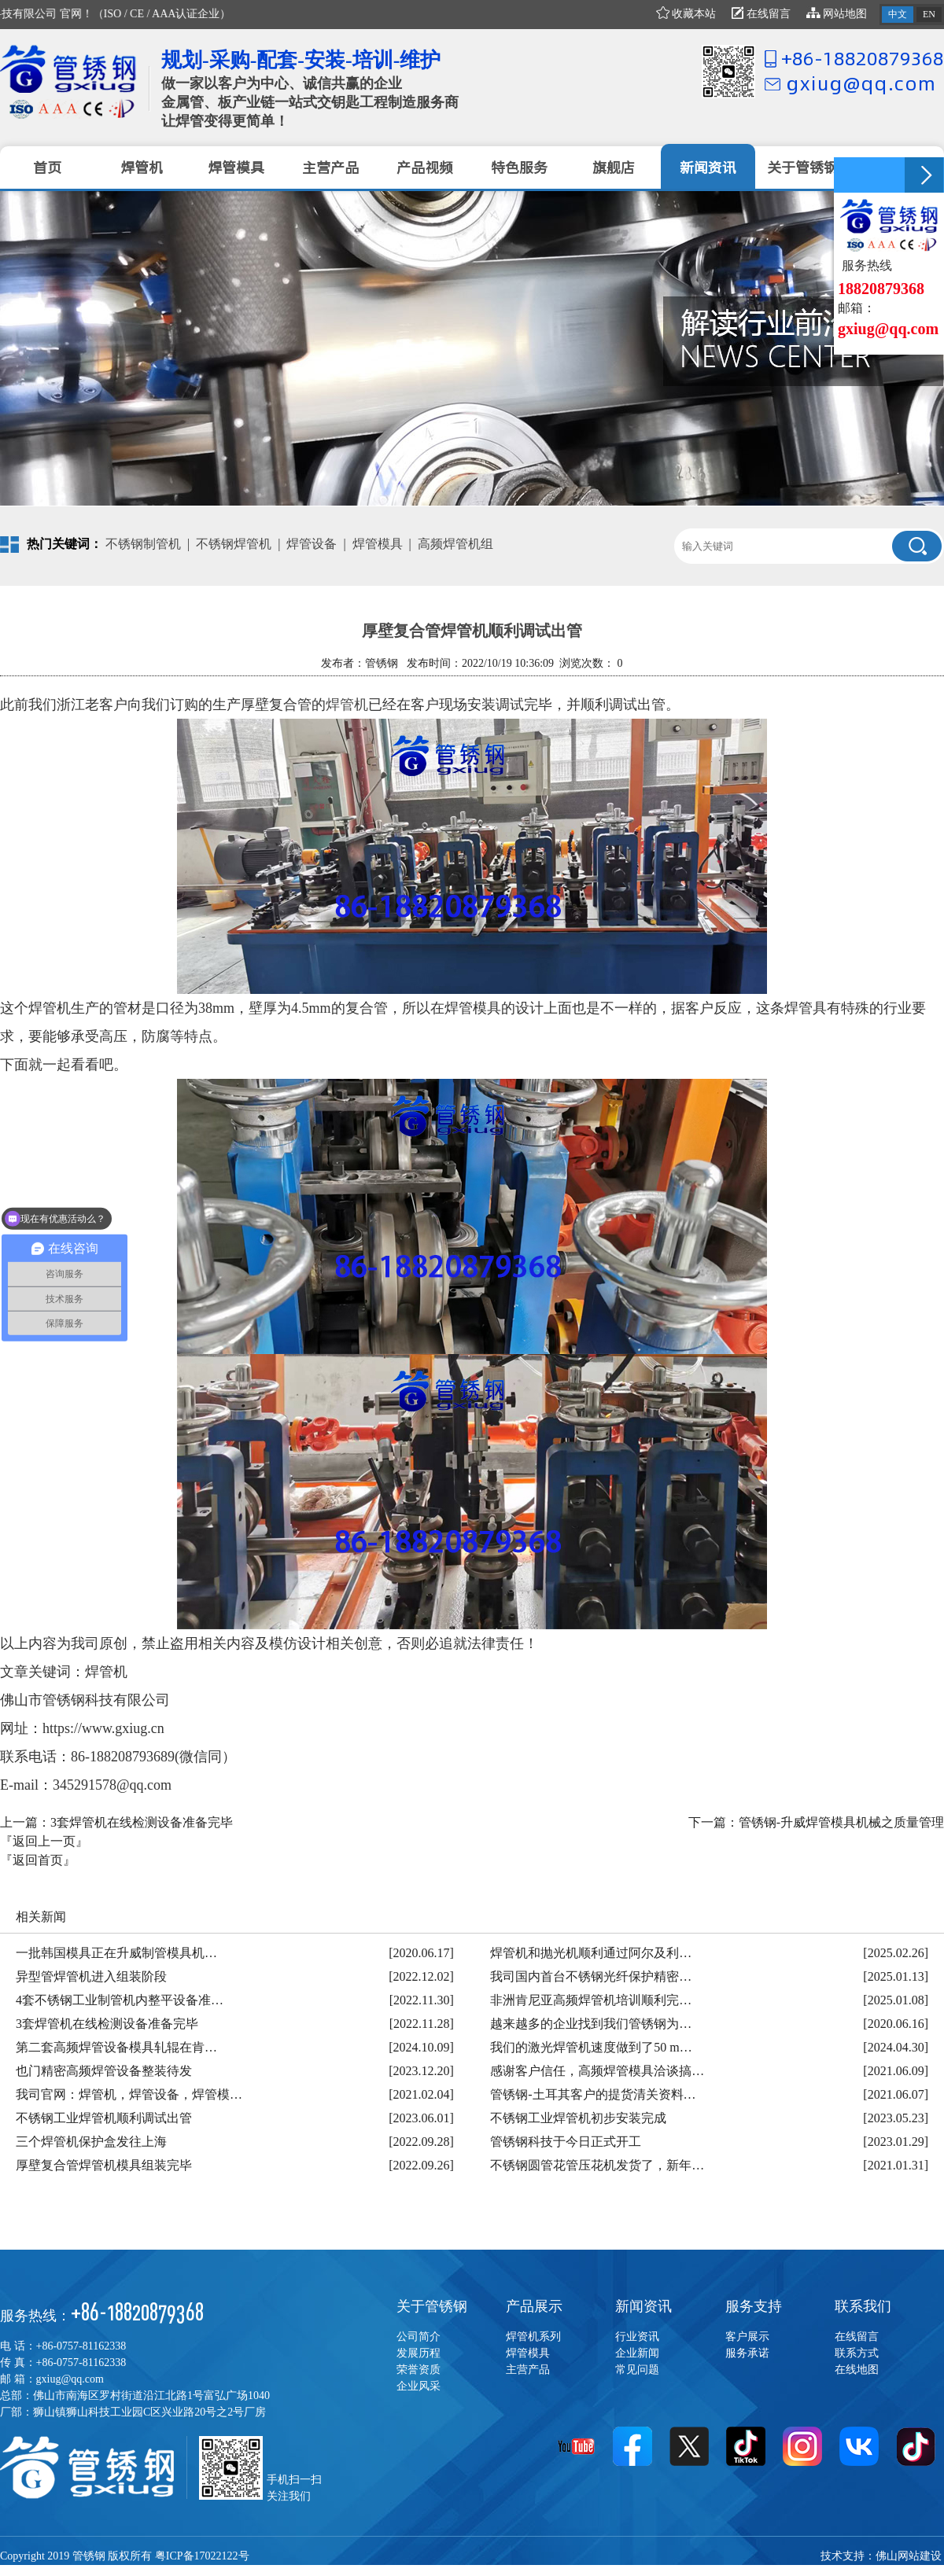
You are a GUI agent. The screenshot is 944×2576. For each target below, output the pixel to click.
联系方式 (857, 2353)
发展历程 (418, 2353)
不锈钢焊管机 (233, 543)
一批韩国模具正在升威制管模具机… (116, 1953)
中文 (897, 14)
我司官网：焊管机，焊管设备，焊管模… (129, 2094)
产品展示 (534, 2306)
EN (929, 14)
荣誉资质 (418, 2369)
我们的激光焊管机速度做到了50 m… (590, 2047)
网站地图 (837, 14)
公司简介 (418, 2336)
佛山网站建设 (909, 2556)
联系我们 (863, 2306)
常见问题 (637, 2369)
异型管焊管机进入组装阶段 (91, 1976)
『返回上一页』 (44, 1841)
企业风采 (418, 2386)
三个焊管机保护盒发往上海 (91, 2141)
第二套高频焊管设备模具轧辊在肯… (116, 2047)
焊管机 (347, 704)
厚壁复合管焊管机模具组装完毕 (104, 2165)
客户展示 (747, 2336)
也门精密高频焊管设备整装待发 (104, 2070)
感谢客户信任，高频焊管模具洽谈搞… (597, 2070)
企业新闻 (637, 2353)
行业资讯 (637, 2336)
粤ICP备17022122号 (202, 2556)
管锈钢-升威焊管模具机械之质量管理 (841, 1822)
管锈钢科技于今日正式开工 (565, 2141)
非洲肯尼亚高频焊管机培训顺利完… (590, 2000)
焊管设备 (311, 543)
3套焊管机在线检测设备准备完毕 (141, 1822)
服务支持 (753, 2306)
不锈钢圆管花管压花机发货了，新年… (597, 2165)
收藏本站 (686, 14)
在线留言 (761, 14)
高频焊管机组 (455, 543)
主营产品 (528, 2369)
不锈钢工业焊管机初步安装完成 (578, 2118)
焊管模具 (377, 543)
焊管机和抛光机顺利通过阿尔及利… (590, 1953)
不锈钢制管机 (143, 543)
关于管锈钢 (431, 2306)
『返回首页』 (38, 1860)
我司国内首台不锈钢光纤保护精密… (590, 1976)
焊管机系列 (533, 2336)
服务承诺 (747, 2353)
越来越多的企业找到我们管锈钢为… (590, 2023)
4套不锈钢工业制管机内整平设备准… (119, 2000)
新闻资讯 (643, 2306)
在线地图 (857, 2369)
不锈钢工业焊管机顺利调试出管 (104, 2118)
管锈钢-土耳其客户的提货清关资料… (592, 2094)
